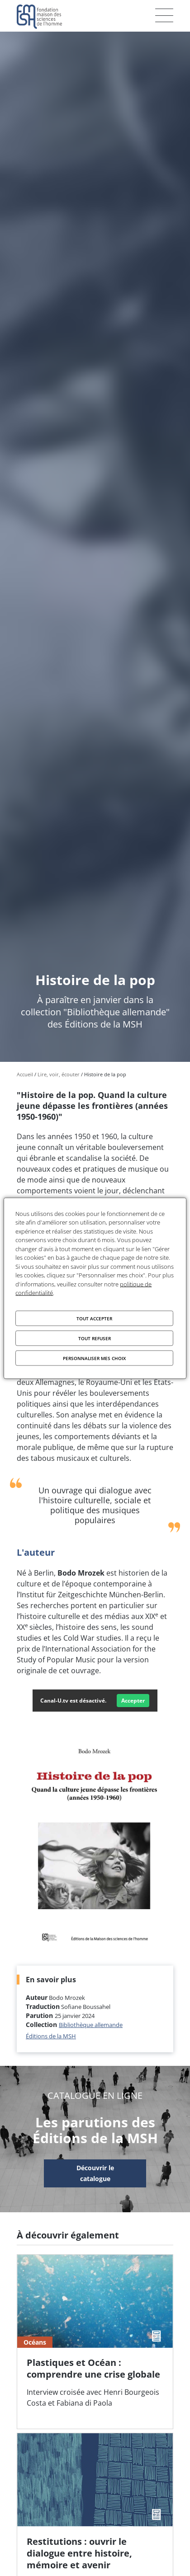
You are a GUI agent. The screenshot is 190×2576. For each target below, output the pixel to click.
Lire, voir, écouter (59, 1074)
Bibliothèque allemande (91, 2025)
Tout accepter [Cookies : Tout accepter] (94, 1318)
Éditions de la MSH (51, 2036)
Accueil (25, 1074)
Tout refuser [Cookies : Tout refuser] (94, 1338)
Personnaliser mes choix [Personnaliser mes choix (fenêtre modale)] (94, 1358)
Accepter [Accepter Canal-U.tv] (133, 1700)
